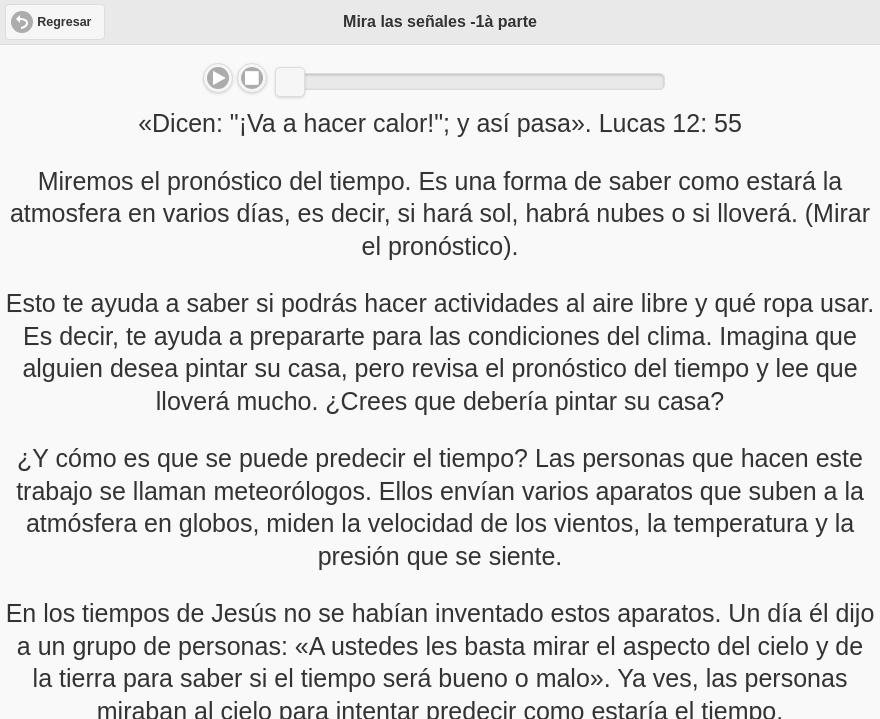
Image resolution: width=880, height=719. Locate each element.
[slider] (290, 82)
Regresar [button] (64, 22)
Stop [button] (252, 78)
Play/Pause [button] (218, 78)
